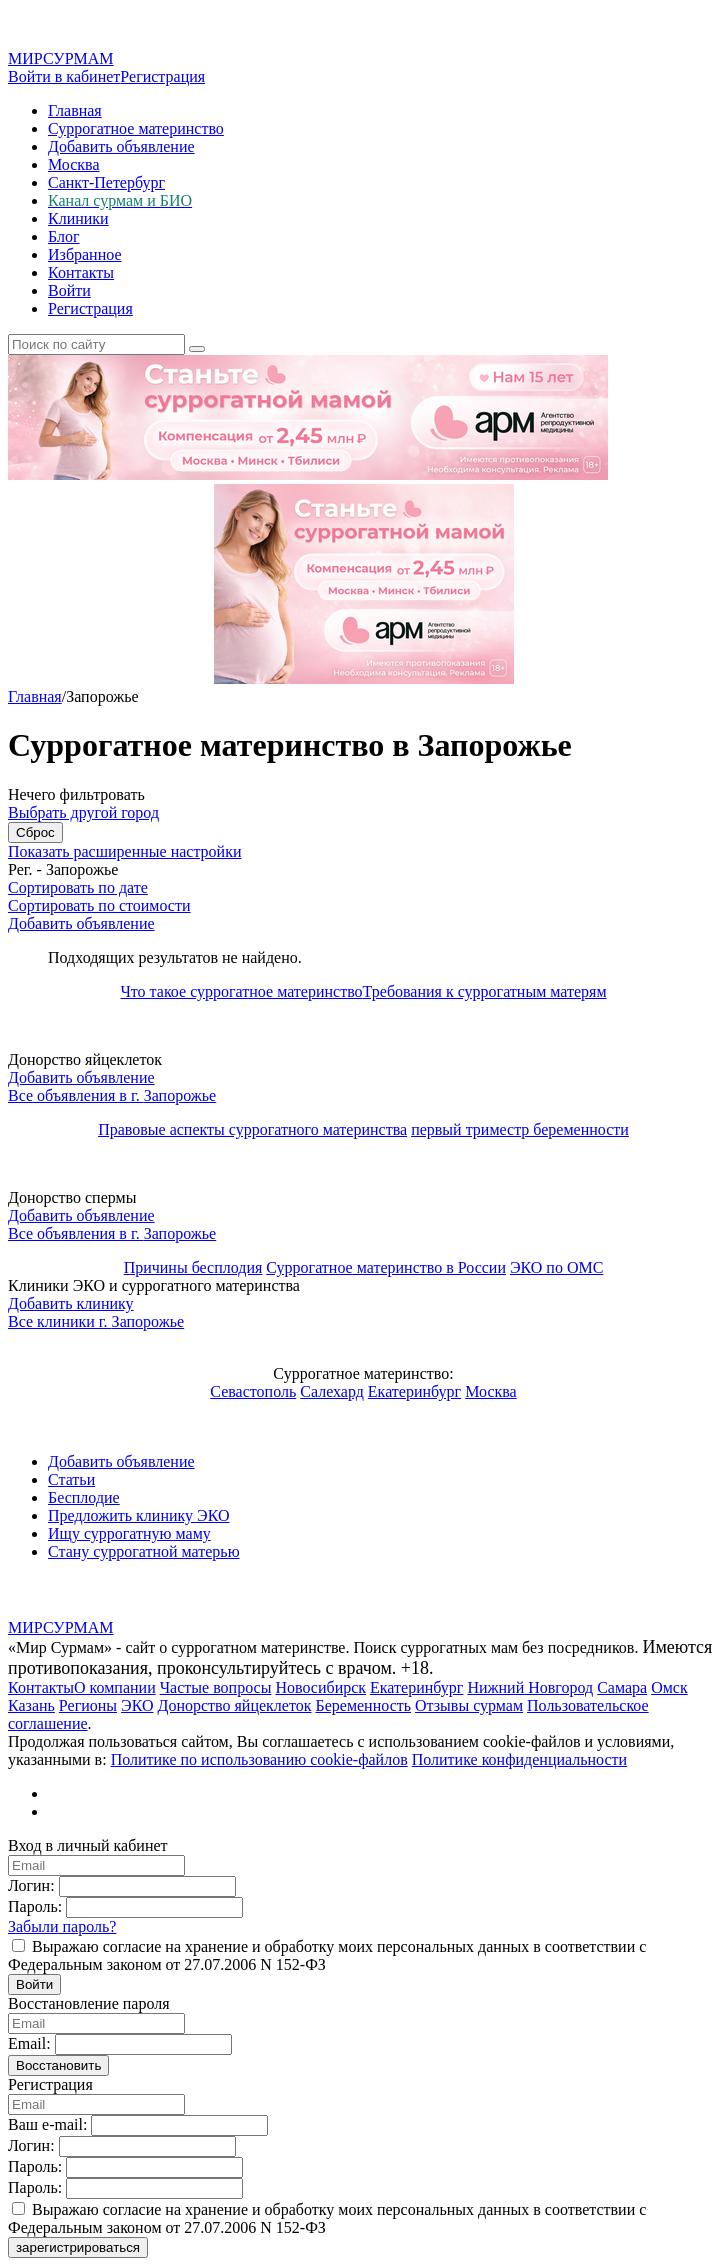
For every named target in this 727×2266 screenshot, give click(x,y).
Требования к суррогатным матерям (485, 991)
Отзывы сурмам (469, 1705)
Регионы (88, 1705)
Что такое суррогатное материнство (241, 991)
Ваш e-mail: (47, 2124)
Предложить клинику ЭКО (138, 1515)
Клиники (78, 218)
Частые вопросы (216, 1687)
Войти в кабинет (64, 76)
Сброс (35, 832)
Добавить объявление (121, 146)
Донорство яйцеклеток (234, 1705)
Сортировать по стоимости (99, 905)
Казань (31, 1705)
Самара (622, 1687)
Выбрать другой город (83, 812)
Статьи (71, 1479)
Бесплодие (84, 1497)
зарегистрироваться (78, 2247)
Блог (64, 236)
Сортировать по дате (78, 887)
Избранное (85, 254)
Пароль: (35, 1906)
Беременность (363, 1705)
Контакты (81, 272)
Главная (75, 110)
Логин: (31, 1885)
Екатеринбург (414, 1391)
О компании (115, 1687)
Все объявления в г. (112, 1095)
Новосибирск (320, 1687)
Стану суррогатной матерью (144, 1551)
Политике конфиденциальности (519, 1759)
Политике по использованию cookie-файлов (259, 1759)
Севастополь (253, 1391)
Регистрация (162, 76)
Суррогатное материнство (136, 128)
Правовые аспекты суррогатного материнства (252, 1129)
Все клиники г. (96, 1321)
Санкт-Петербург (106, 182)
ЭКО (137, 1705)
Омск (669, 1687)
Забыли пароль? (62, 1926)
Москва (74, 164)
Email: (29, 2043)
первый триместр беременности (520, 1129)
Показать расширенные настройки (125, 851)
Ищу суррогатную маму (129, 1533)
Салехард (332, 1391)
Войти (69, 290)
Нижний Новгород (530, 1687)
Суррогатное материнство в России (386, 1267)
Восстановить (58, 2065)
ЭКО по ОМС (556, 1267)
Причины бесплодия (193, 1267)
